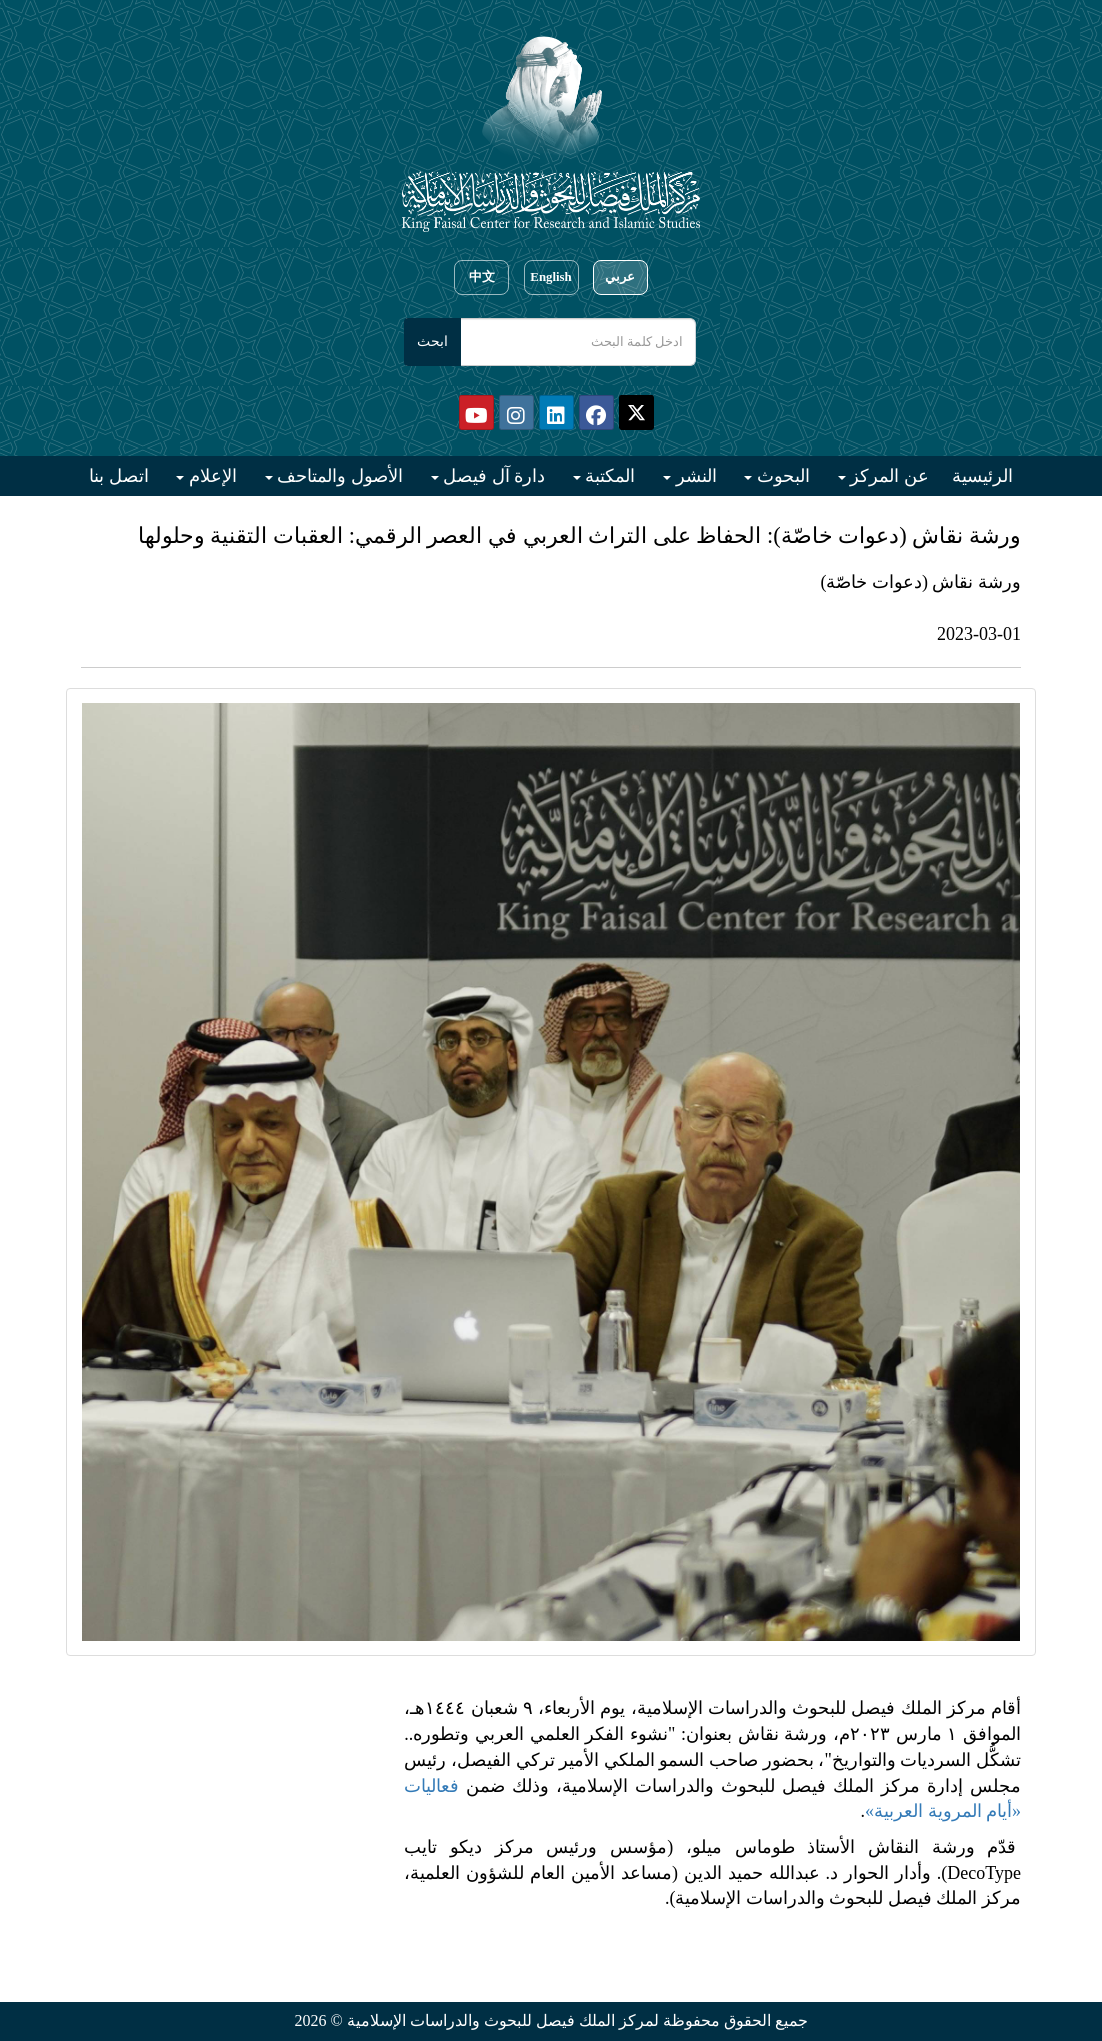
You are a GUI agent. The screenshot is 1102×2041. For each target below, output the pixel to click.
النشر (694, 476)
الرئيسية (982, 476)
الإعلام (210, 476)
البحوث (781, 476)
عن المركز (887, 476)
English (550, 277)
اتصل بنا (119, 476)
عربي (620, 277)
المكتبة (608, 476)
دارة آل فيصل (492, 476)
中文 (482, 277)
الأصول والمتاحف (338, 476)
